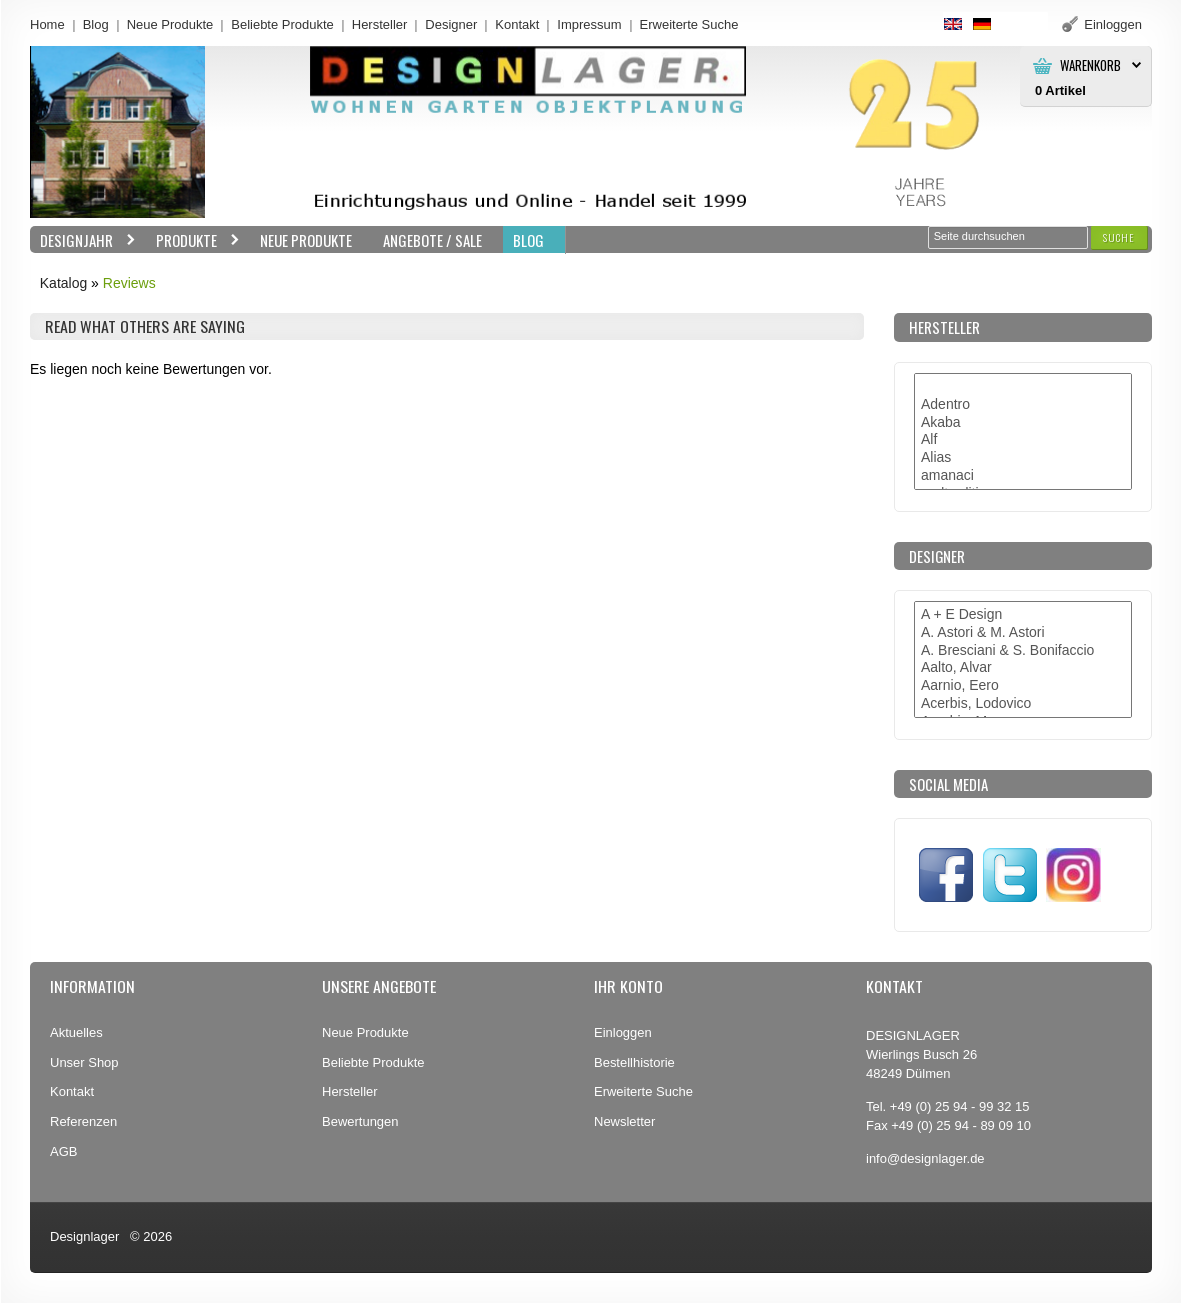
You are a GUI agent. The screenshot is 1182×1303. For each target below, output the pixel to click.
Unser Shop (84, 1062)
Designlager (84, 1236)
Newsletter (624, 1121)
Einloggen (623, 1032)
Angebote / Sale (432, 240)
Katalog (63, 283)
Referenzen (83, 1121)
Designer (451, 24)
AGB (63, 1151)
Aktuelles (76, 1032)
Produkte (193, 240)
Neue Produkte (170, 24)
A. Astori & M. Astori (1023, 633)
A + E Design (1023, 615)
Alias (1023, 458)
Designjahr (83, 240)
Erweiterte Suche (643, 1091)
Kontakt (517, 24)
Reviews (129, 283)
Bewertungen (360, 1121)
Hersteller (380, 24)
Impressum (589, 24)
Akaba (1023, 423)
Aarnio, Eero (1023, 686)
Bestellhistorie (634, 1062)
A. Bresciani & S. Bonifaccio (1023, 651)
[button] (1119, 237)
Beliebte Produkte (282, 24)
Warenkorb (1090, 65)
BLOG (528, 240)
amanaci (1023, 476)
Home (47, 24)
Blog (96, 24)
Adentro (1023, 405)
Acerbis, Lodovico (1023, 704)
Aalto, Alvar (1023, 668)
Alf (1023, 440)
